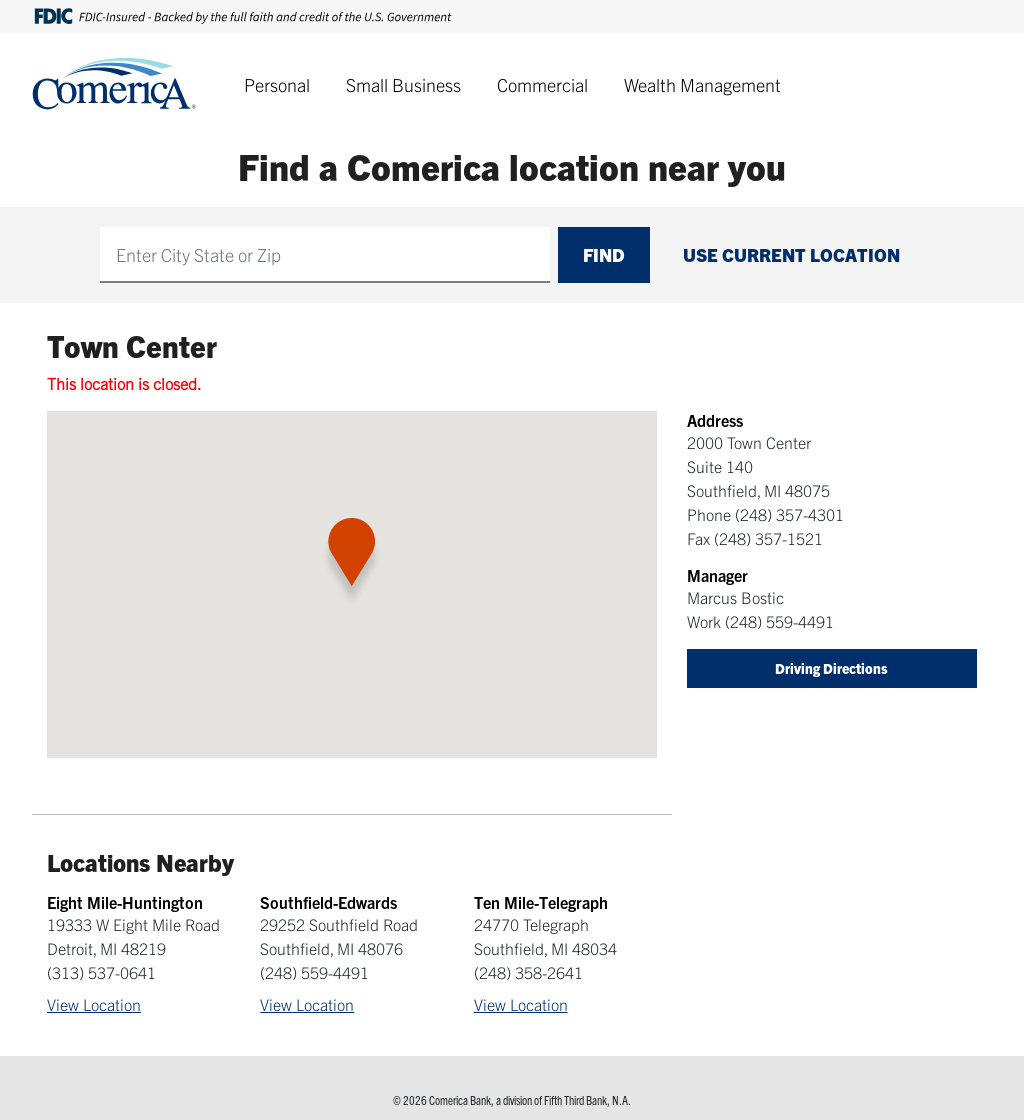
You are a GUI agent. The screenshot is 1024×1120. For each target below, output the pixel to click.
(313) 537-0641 (101, 972)
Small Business (403, 84)
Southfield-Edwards (328, 902)
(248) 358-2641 (528, 972)
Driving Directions (831, 668)
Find (604, 254)
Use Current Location (791, 254)
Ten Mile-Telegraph (541, 902)
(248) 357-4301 (789, 514)
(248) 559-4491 (779, 621)
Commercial (542, 84)
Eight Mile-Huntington (125, 902)
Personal (277, 84)
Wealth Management (702, 84)
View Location (94, 1004)
